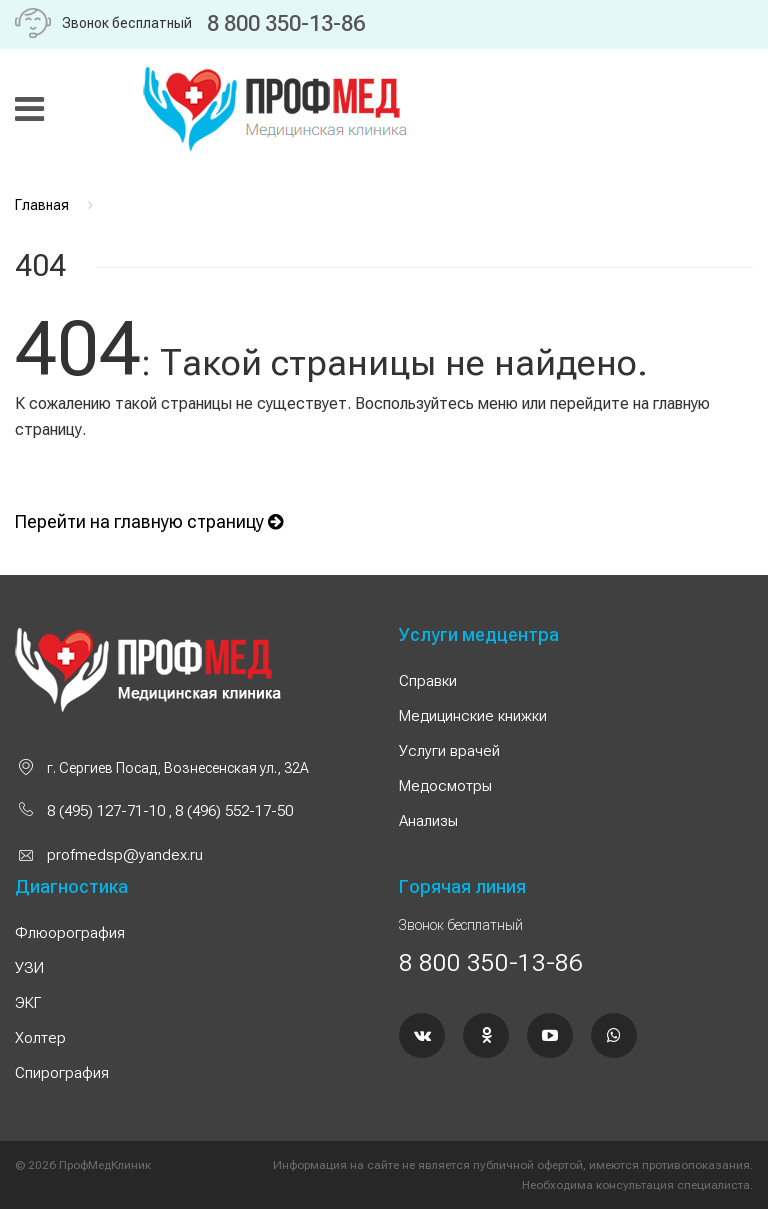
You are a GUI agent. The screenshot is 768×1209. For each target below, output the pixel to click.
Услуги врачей (449, 751)
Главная (42, 205)
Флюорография (70, 933)
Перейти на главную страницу (149, 521)
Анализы (428, 821)
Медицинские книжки (473, 716)
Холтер (40, 1038)
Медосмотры (445, 786)
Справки (428, 681)
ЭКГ (28, 1003)
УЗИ (29, 968)
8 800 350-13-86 (286, 23)
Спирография (62, 1073)
